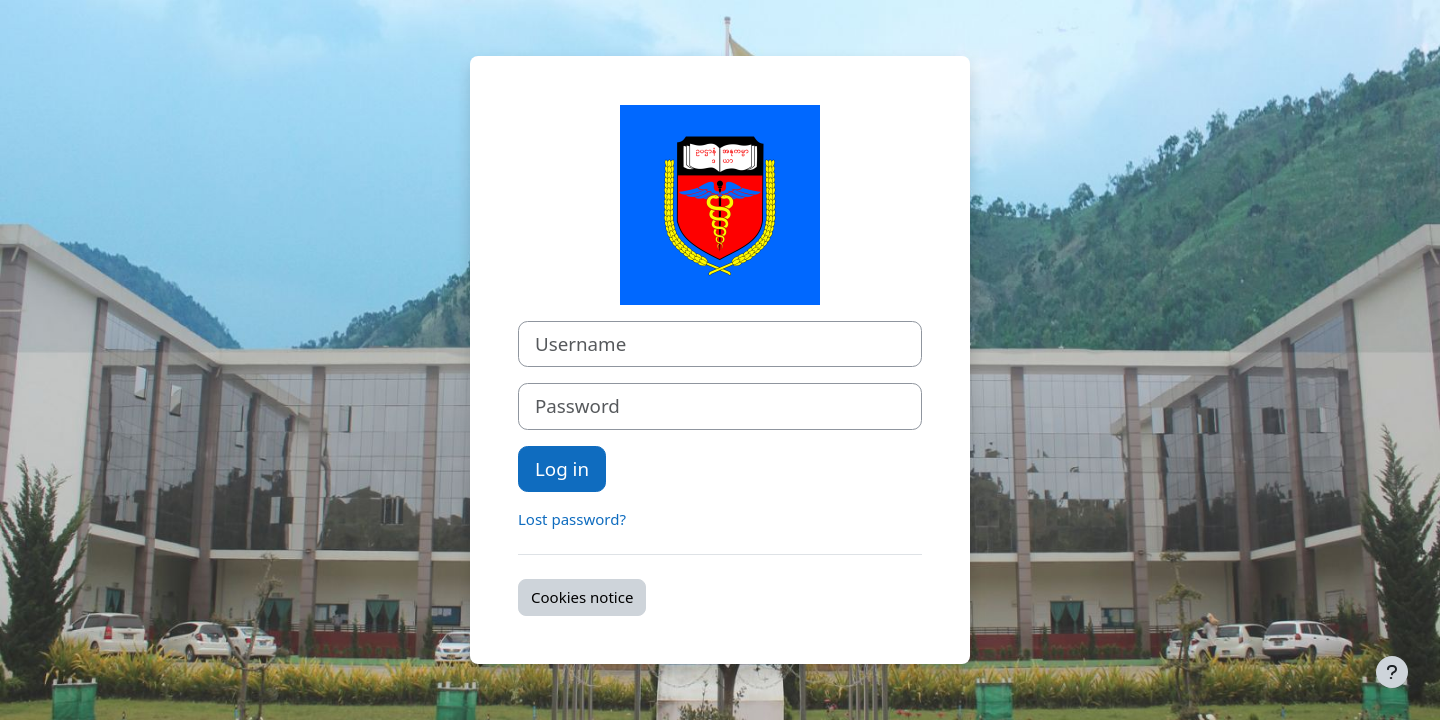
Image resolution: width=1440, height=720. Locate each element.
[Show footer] (1392, 672)
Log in (562, 468)
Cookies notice (582, 597)
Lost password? (572, 519)
